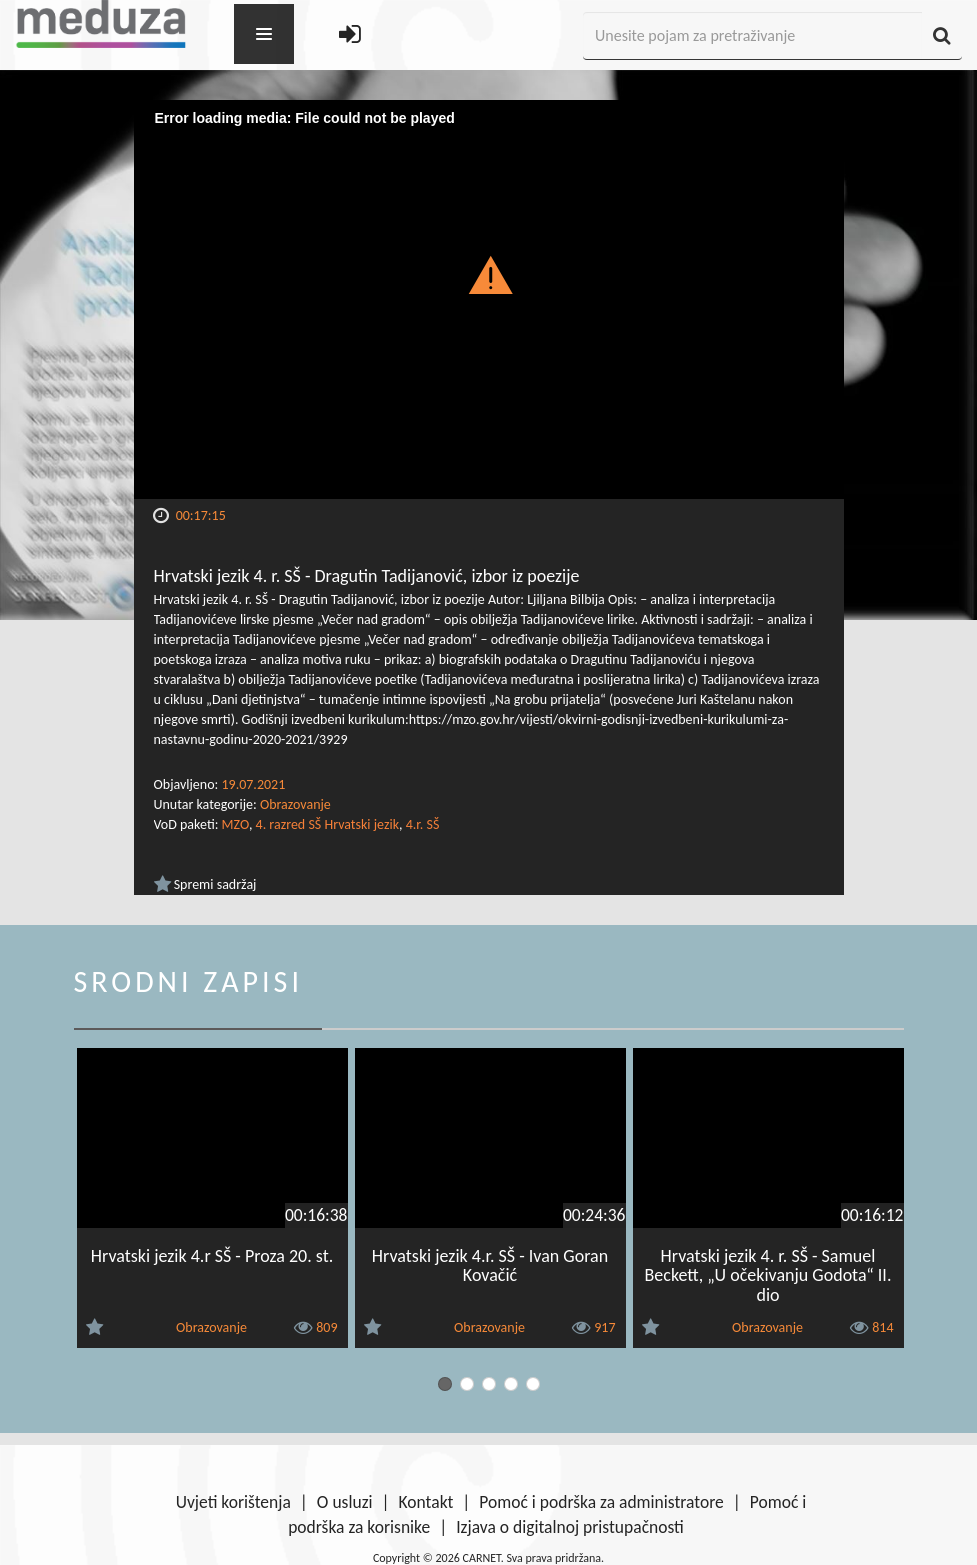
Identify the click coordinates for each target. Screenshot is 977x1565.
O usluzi (345, 1502)
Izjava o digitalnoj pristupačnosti (570, 1527)
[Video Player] (489, 299)
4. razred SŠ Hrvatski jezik (327, 824)
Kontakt (426, 1502)
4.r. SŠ (423, 824)
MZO (235, 824)
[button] (488, 274)
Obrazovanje (295, 804)
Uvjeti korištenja (233, 1502)
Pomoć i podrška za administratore (601, 1502)
